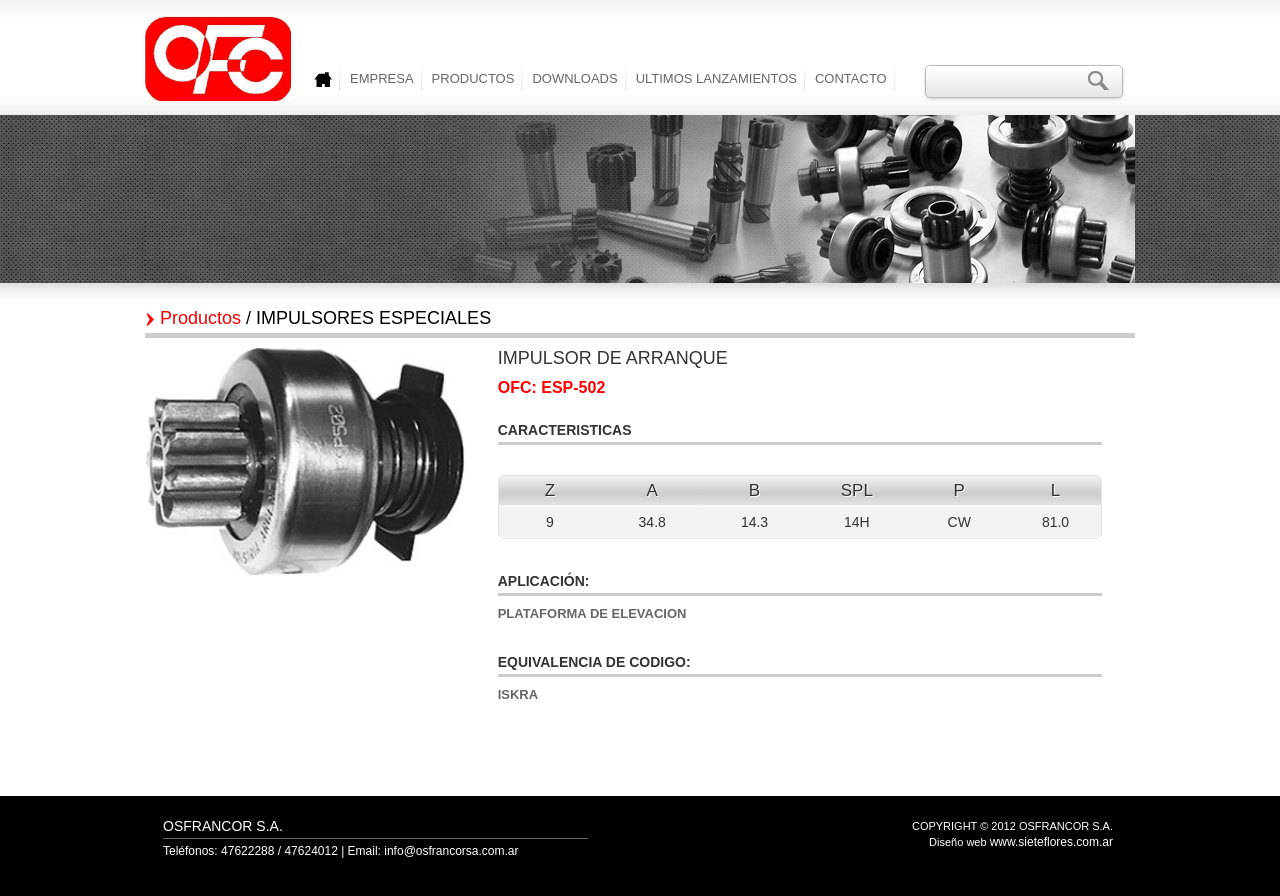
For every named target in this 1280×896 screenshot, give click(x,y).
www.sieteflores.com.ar (1051, 842)
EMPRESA (382, 78)
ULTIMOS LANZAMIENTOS (716, 78)
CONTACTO (851, 78)
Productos (200, 318)
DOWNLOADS (574, 78)
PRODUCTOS (473, 78)
